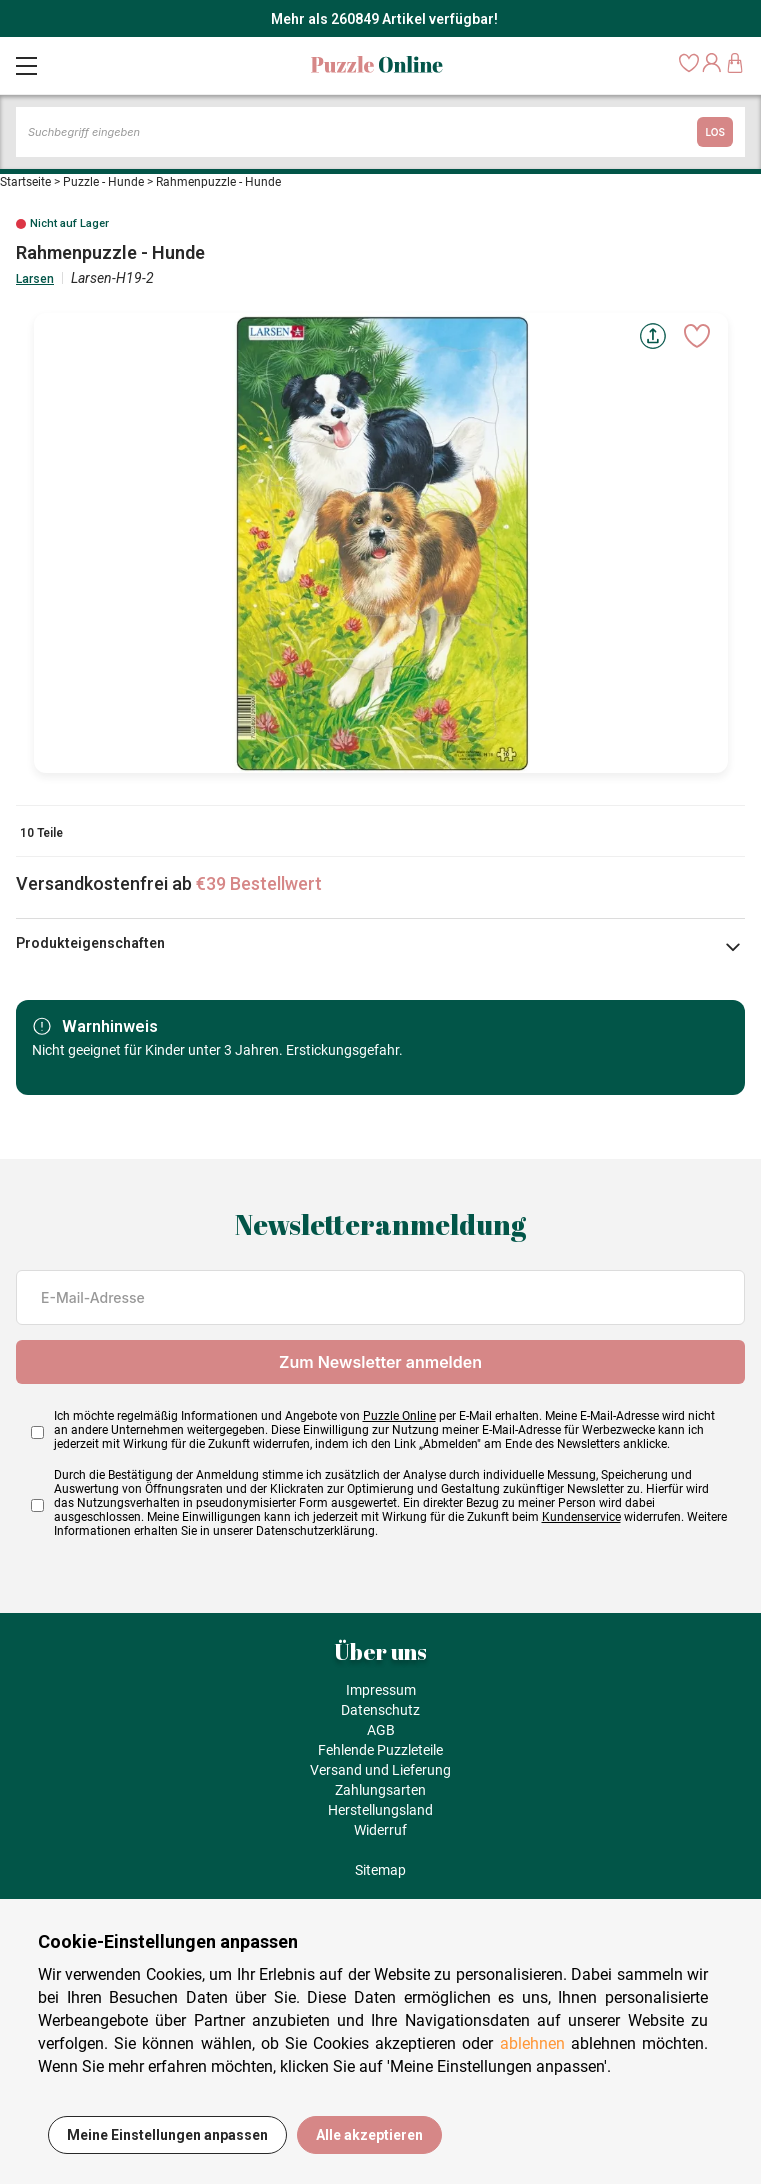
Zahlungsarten (380, 1790)
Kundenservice (581, 1517)
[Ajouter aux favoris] (697, 336)
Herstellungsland (380, 1810)
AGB (381, 1730)
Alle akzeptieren (369, 2135)
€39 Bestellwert (259, 883)
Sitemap (380, 1870)
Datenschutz (380, 1710)
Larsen (35, 279)
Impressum (381, 1690)
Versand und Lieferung (380, 1770)
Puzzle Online (399, 1416)
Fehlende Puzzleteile (380, 1750)
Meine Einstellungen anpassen (167, 2135)
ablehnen (532, 2043)
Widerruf (380, 1830)
